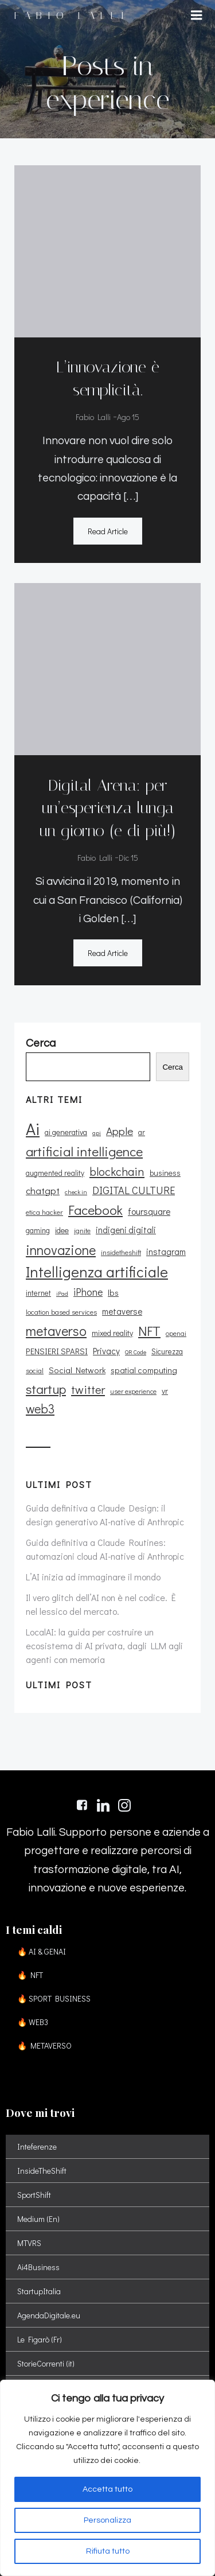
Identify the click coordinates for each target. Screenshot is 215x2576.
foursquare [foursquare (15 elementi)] (149, 1211)
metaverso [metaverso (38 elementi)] (56, 1330)
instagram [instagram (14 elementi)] (166, 1251)
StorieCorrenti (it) (46, 2363)
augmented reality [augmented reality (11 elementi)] (55, 1173)
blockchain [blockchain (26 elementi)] (116, 1171)
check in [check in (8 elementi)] (76, 1192)
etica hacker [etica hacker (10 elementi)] (44, 1212)
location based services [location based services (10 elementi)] (61, 1311)
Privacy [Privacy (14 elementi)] (106, 1351)
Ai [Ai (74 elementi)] (33, 1128)
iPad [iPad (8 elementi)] (62, 1293)
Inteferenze (37, 2146)
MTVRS (29, 2242)
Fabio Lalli (93, 416)
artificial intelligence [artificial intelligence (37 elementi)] (84, 1151)
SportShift (34, 2194)
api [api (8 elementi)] (96, 1133)
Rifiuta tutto (108, 2551)
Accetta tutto (107, 2489)
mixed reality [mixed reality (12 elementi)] (112, 1332)
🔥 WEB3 (32, 2021)
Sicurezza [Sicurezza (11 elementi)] (167, 1351)
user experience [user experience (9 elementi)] (133, 1391)
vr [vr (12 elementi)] (165, 1390)
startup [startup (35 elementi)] (46, 1388)
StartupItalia (39, 2291)
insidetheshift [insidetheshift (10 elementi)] (121, 1252)
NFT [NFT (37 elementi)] (149, 1330)
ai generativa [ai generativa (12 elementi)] (66, 1131)
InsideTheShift (42, 2170)
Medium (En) (38, 2218)
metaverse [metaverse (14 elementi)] (122, 1311)
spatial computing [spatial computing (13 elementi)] (144, 1370)
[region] (107, 2478)
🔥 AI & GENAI (41, 1951)
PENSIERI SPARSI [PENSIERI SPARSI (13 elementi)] (57, 1351)
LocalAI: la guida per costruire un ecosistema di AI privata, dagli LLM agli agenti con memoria (104, 1645)
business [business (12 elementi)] (165, 1172)
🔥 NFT (30, 1974)
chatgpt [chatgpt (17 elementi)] (43, 1190)
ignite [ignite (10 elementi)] (82, 1230)
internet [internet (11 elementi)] (38, 1293)
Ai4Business (38, 2267)
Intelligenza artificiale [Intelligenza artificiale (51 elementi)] (97, 1271)
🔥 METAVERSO (44, 2045)
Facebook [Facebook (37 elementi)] (95, 1209)
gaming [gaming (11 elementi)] (38, 1230)
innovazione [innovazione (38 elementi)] (61, 1249)
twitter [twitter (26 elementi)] (88, 1389)
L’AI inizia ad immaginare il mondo (93, 1577)
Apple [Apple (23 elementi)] (119, 1131)
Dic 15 (128, 857)
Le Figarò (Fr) (39, 2339)
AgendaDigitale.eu (48, 2315)
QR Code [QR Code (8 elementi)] (135, 1352)
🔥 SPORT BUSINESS (54, 1998)
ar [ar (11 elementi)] (141, 1132)
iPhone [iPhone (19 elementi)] (88, 1292)
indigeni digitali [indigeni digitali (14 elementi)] (126, 1229)
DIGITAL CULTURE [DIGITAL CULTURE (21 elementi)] (133, 1190)
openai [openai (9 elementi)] (176, 1333)
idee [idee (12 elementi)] (62, 1230)
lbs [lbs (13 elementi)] (113, 1292)
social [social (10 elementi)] (35, 1370)
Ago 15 (128, 416)
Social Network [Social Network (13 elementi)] (77, 1370)
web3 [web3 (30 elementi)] (40, 1409)
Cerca (172, 1067)
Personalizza (107, 2520)
